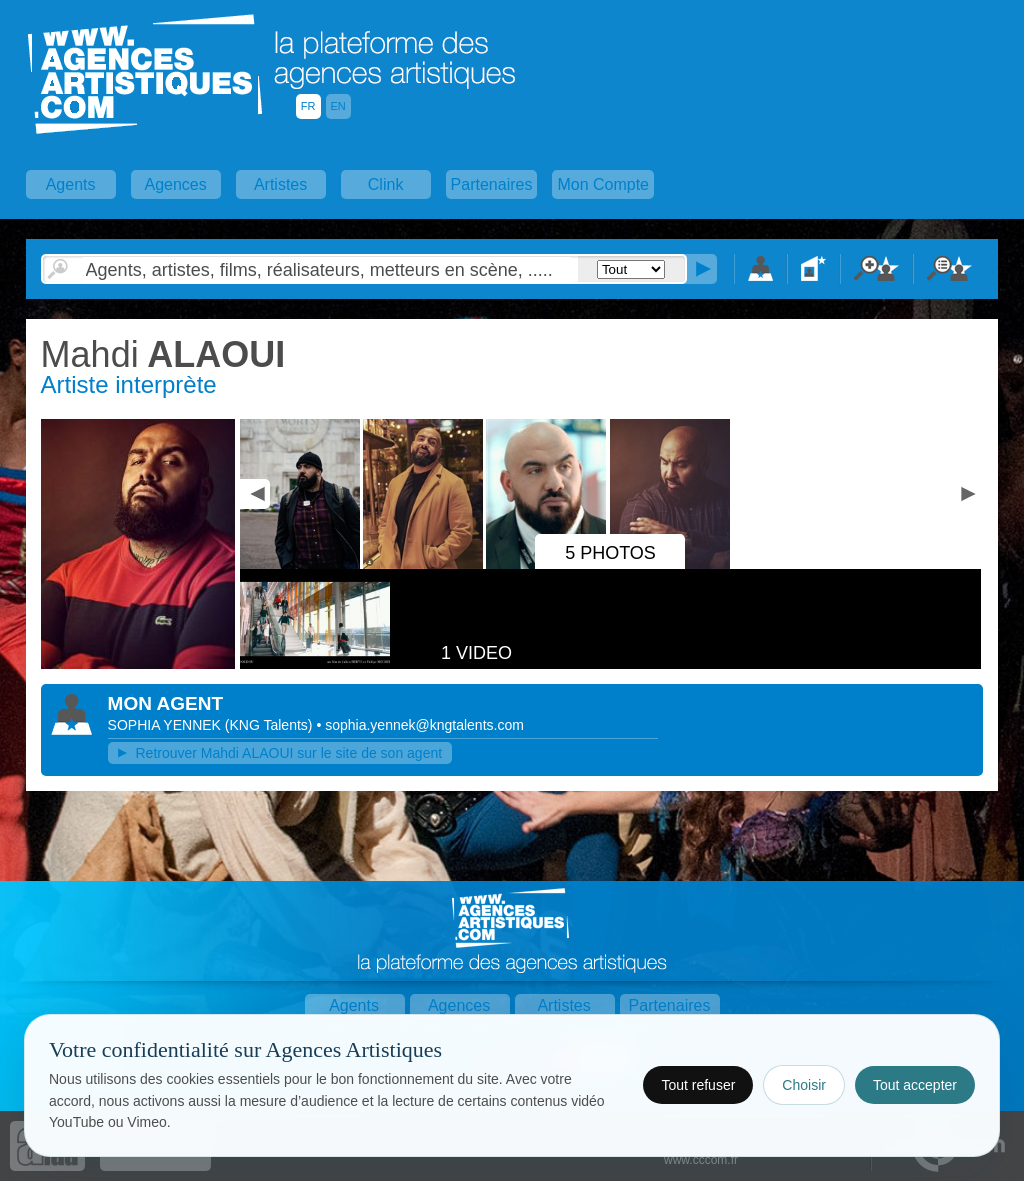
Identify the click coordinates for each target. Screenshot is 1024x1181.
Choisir (804, 1085)
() (271, 725)
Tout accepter (915, 1085)
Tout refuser (698, 1085)
